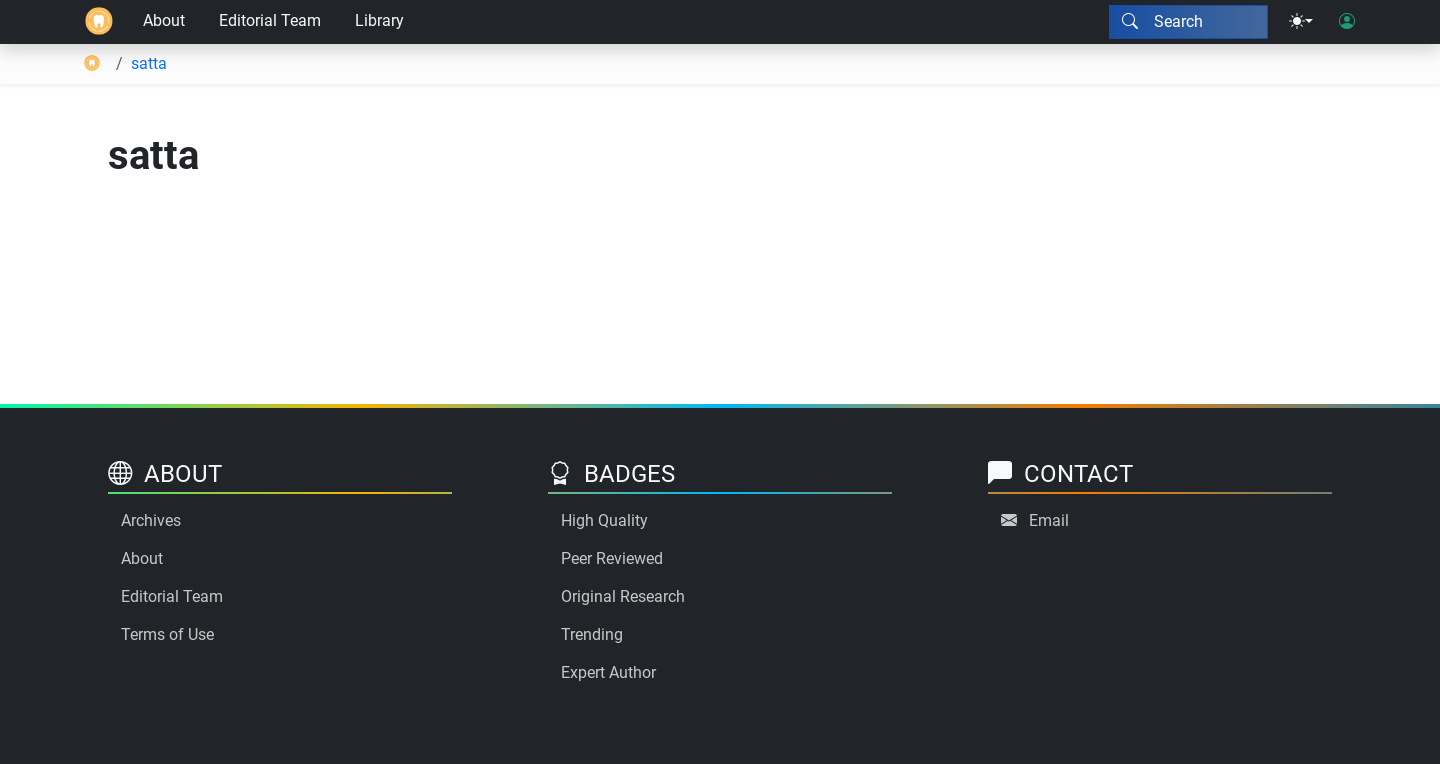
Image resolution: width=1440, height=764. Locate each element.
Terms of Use (167, 634)
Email (1049, 520)
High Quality (604, 520)
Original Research (623, 596)
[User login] (1347, 22)
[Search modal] (1188, 22)
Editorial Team (270, 20)
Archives (151, 520)
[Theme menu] (1301, 22)
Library (379, 20)
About (164, 20)
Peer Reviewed (612, 558)
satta (149, 63)
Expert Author (608, 672)
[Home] (99, 22)
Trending (592, 634)
